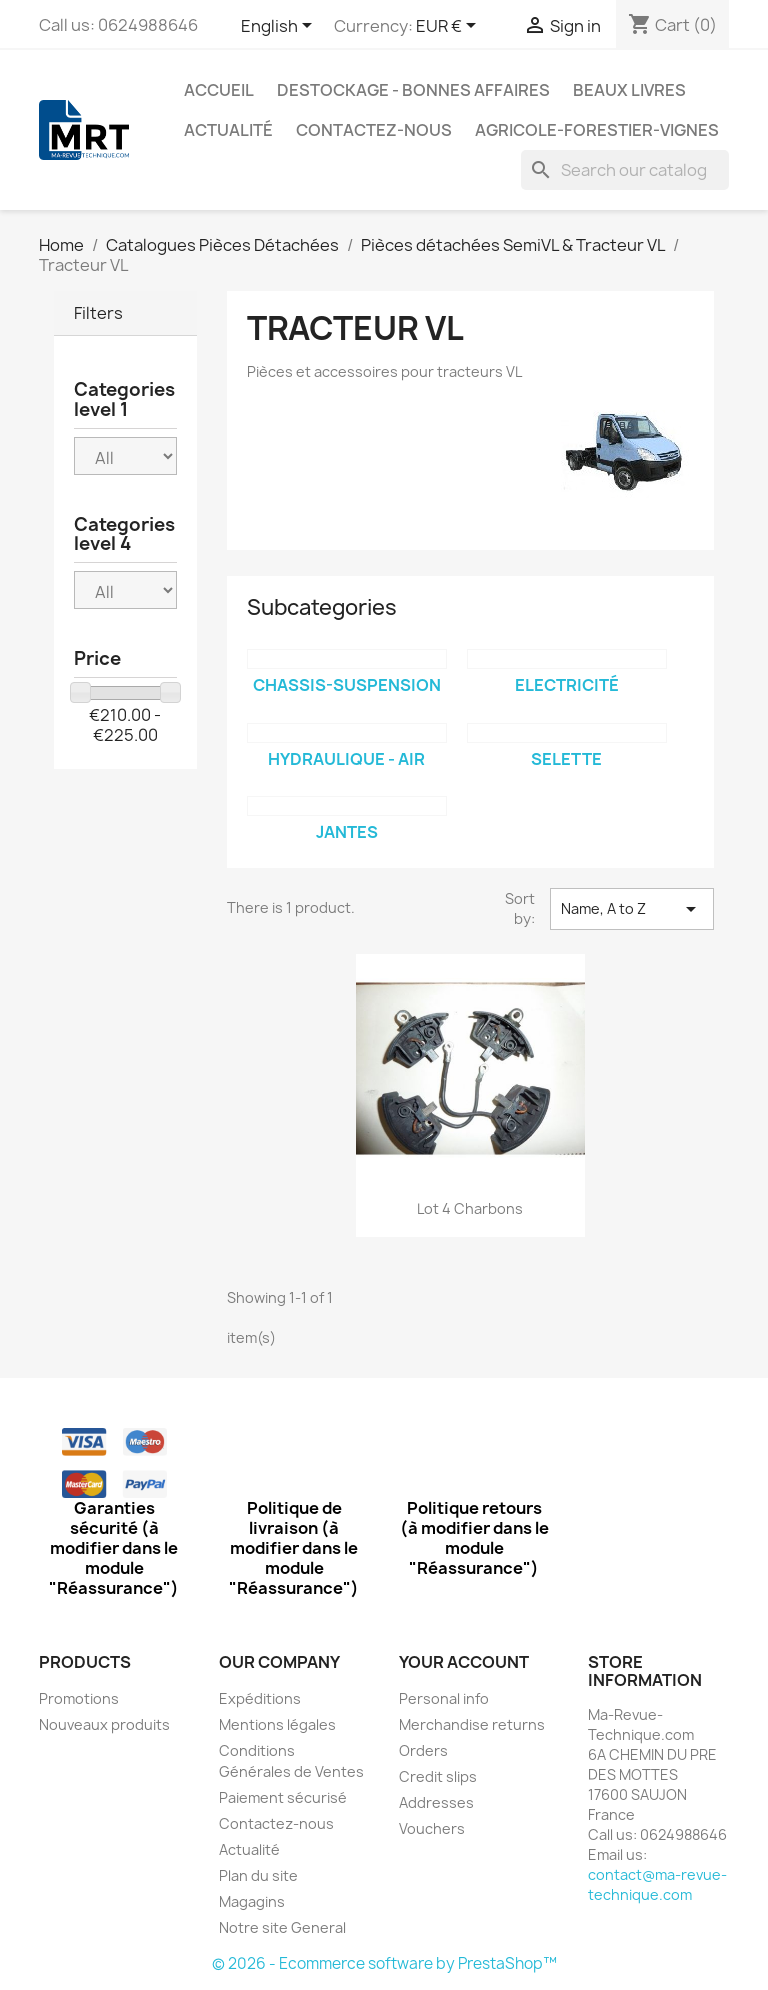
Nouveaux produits (104, 1724)
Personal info (444, 1698)
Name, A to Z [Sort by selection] (632, 909)
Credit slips (438, 1776)
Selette (566, 759)
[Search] (625, 170)
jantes (347, 832)
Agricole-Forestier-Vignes (597, 130)
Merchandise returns (472, 1724)
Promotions (79, 1698)
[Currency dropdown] (449, 27)
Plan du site (258, 1875)
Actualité (228, 130)
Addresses (436, 1802)
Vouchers (432, 1828)
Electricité (567, 685)
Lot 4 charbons (470, 1208)
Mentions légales (277, 1724)
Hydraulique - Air (346, 759)
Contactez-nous (374, 130)
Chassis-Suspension (347, 685)
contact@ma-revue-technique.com (657, 1884)
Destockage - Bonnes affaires (413, 90)
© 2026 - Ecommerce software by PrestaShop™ (384, 1963)
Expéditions (260, 1698)
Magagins (252, 1901)
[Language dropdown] (280, 27)
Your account (464, 1662)
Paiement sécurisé (283, 1797)
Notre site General (282, 1927)
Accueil (219, 90)
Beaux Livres (629, 90)
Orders (423, 1750)
